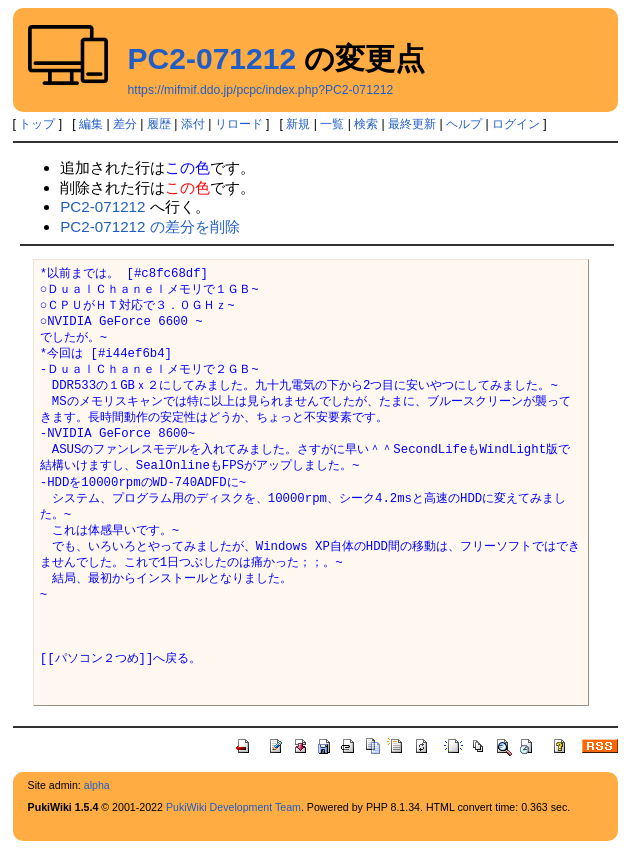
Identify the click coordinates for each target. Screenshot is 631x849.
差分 (125, 124)
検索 (366, 124)
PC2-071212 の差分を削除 (150, 226)
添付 (193, 124)
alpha (97, 785)
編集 (91, 124)
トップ (37, 124)
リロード (239, 124)
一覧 (332, 124)
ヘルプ (464, 124)
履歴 (159, 124)
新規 (298, 124)
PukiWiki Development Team (233, 807)
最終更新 (412, 124)
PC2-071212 (212, 58)
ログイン (516, 124)
